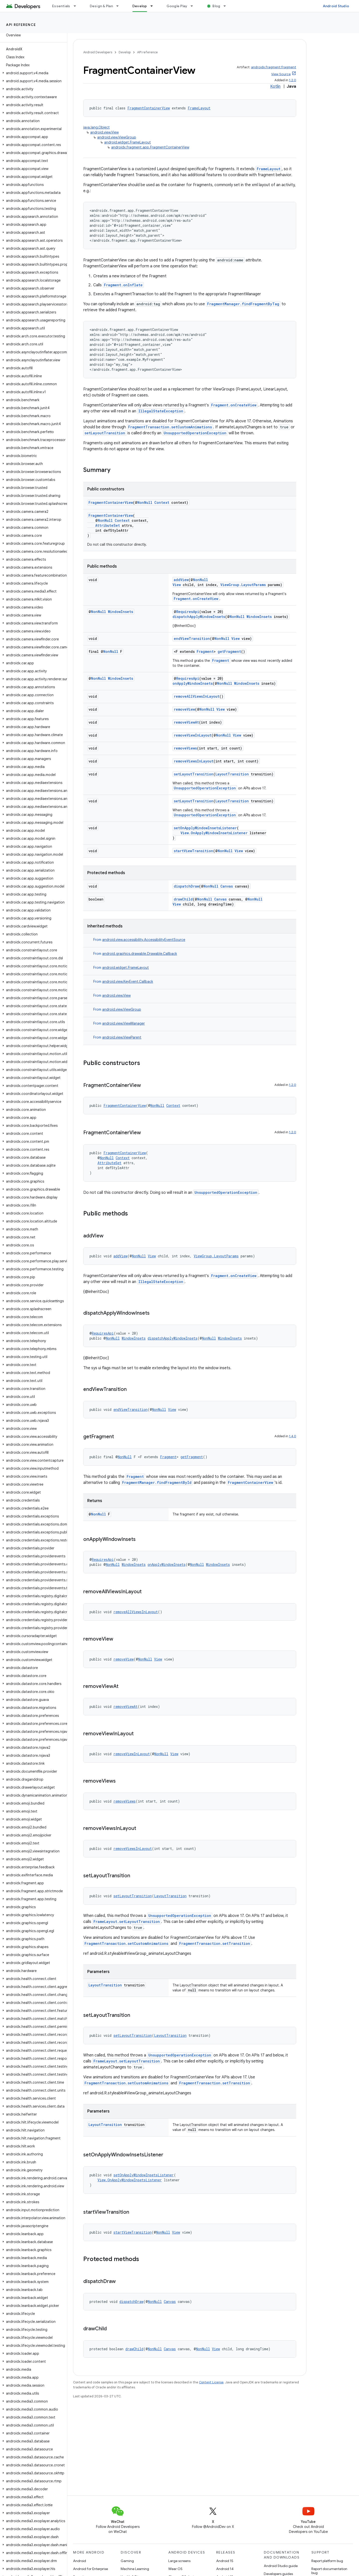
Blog (216, 6)
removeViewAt (186, 722)
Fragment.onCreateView (234, 405)
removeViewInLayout (192, 735)
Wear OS (175, 2569)
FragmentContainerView (148, 108)
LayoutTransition (232, 774)
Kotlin (275, 86)
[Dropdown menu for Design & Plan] (119, 6)
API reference (21, 24)
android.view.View (104, 132)
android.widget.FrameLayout (127, 142)
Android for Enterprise (90, 2569)
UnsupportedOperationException (195, 433)
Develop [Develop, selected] (139, 6)
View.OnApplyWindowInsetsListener (214, 833)
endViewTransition (192, 638)
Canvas (226, 886)
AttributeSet (107, 525)
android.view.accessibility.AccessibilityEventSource (143, 939)
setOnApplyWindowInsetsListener (205, 828)
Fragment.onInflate (123, 285)
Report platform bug (327, 2561)
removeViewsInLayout (193, 761)
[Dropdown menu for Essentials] (77, 6)
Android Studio (336, 6)
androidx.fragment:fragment (273, 67)
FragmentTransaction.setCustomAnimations (170, 427)
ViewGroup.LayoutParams (243, 584)
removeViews (185, 748)
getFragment (229, 651)
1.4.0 (292, 1436)
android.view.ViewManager (123, 1023)
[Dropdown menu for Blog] (227, 6)
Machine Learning (135, 2569)
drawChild (183, 899)
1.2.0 (292, 80)
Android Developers (97, 52)
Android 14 (225, 2569)
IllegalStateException (160, 411)
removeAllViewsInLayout (196, 696)
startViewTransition (193, 850)
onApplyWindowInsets (193, 683)
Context (161, 502)
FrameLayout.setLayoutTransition (126, 1921)
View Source (281, 74)
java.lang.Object (96, 127)
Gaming (127, 2561)
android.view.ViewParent (121, 1037)
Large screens (179, 2561)
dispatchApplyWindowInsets (199, 616)
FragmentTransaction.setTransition (214, 1943)
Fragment (205, 651)
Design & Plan (101, 6)
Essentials (61, 6)
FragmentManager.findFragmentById (156, 1482)
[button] (32, 73)
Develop (125, 52)
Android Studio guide (281, 2566)
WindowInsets (120, 611)
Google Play (177, 6)
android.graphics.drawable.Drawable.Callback (139, 953)
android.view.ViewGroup (116, 137)
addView (181, 579)
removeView (184, 709)
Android (79, 2561)
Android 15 (224, 2561)
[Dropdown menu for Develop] (154, 6)
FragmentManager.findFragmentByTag (243, 304)
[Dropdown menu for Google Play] (194, 6)
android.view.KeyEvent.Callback (127, 981)
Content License (211, 2382)
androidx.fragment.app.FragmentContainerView (150, 147)
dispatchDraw (186, 886)
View (177, 584)
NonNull (144, 502)
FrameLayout (199, 108)
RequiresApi (187, 611)
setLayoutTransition (105, 433)
